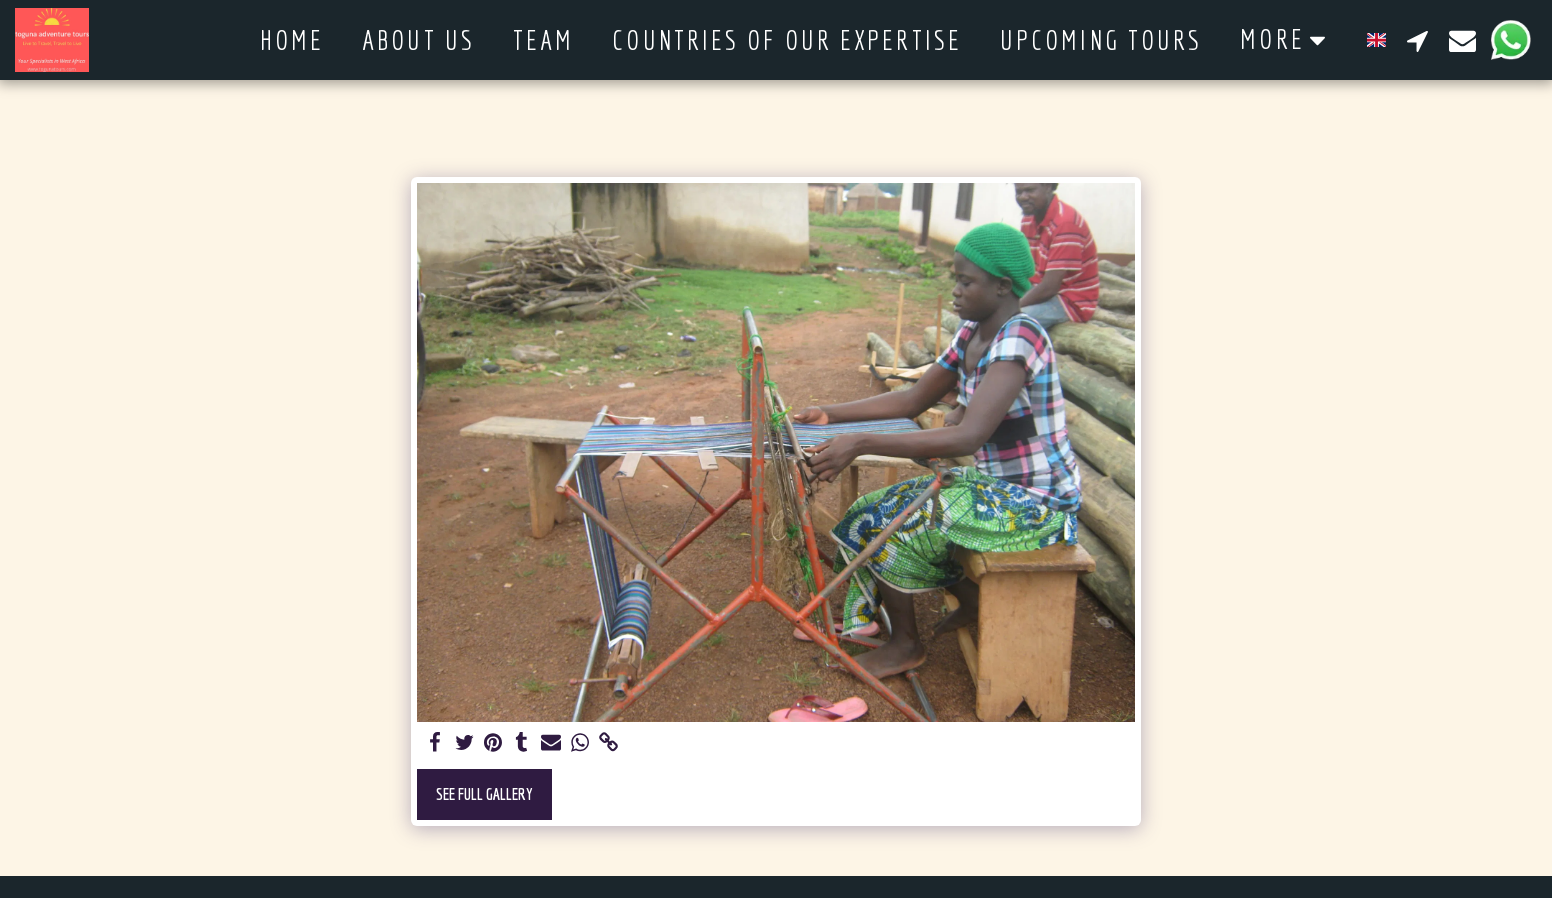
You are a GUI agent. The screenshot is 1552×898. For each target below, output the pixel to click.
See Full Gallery (484, 793)
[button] (1417, 40)
